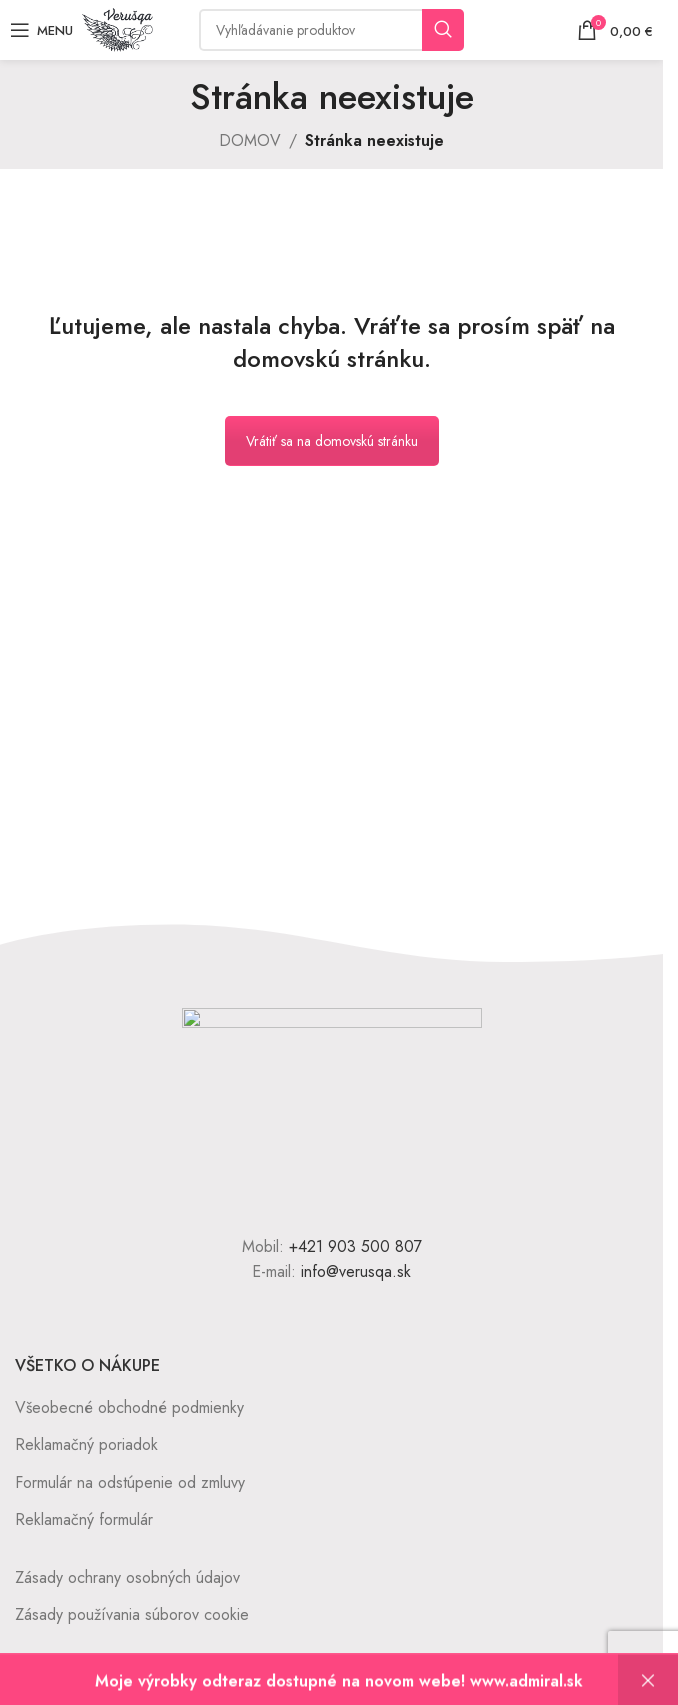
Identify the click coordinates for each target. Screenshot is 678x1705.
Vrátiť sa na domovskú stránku (332, 441)
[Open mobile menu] (41, 30)
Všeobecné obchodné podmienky (129, 1407)
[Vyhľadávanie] (331, 30)
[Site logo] (117, 28)
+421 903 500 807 (355, 1246)
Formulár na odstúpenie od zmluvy (130, 1482)
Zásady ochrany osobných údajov (127, 1577)
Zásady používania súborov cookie (132, 1614)
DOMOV (250, 140)
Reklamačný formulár (84, 1519)
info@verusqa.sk (356, 1271)
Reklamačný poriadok (86, 1444)
